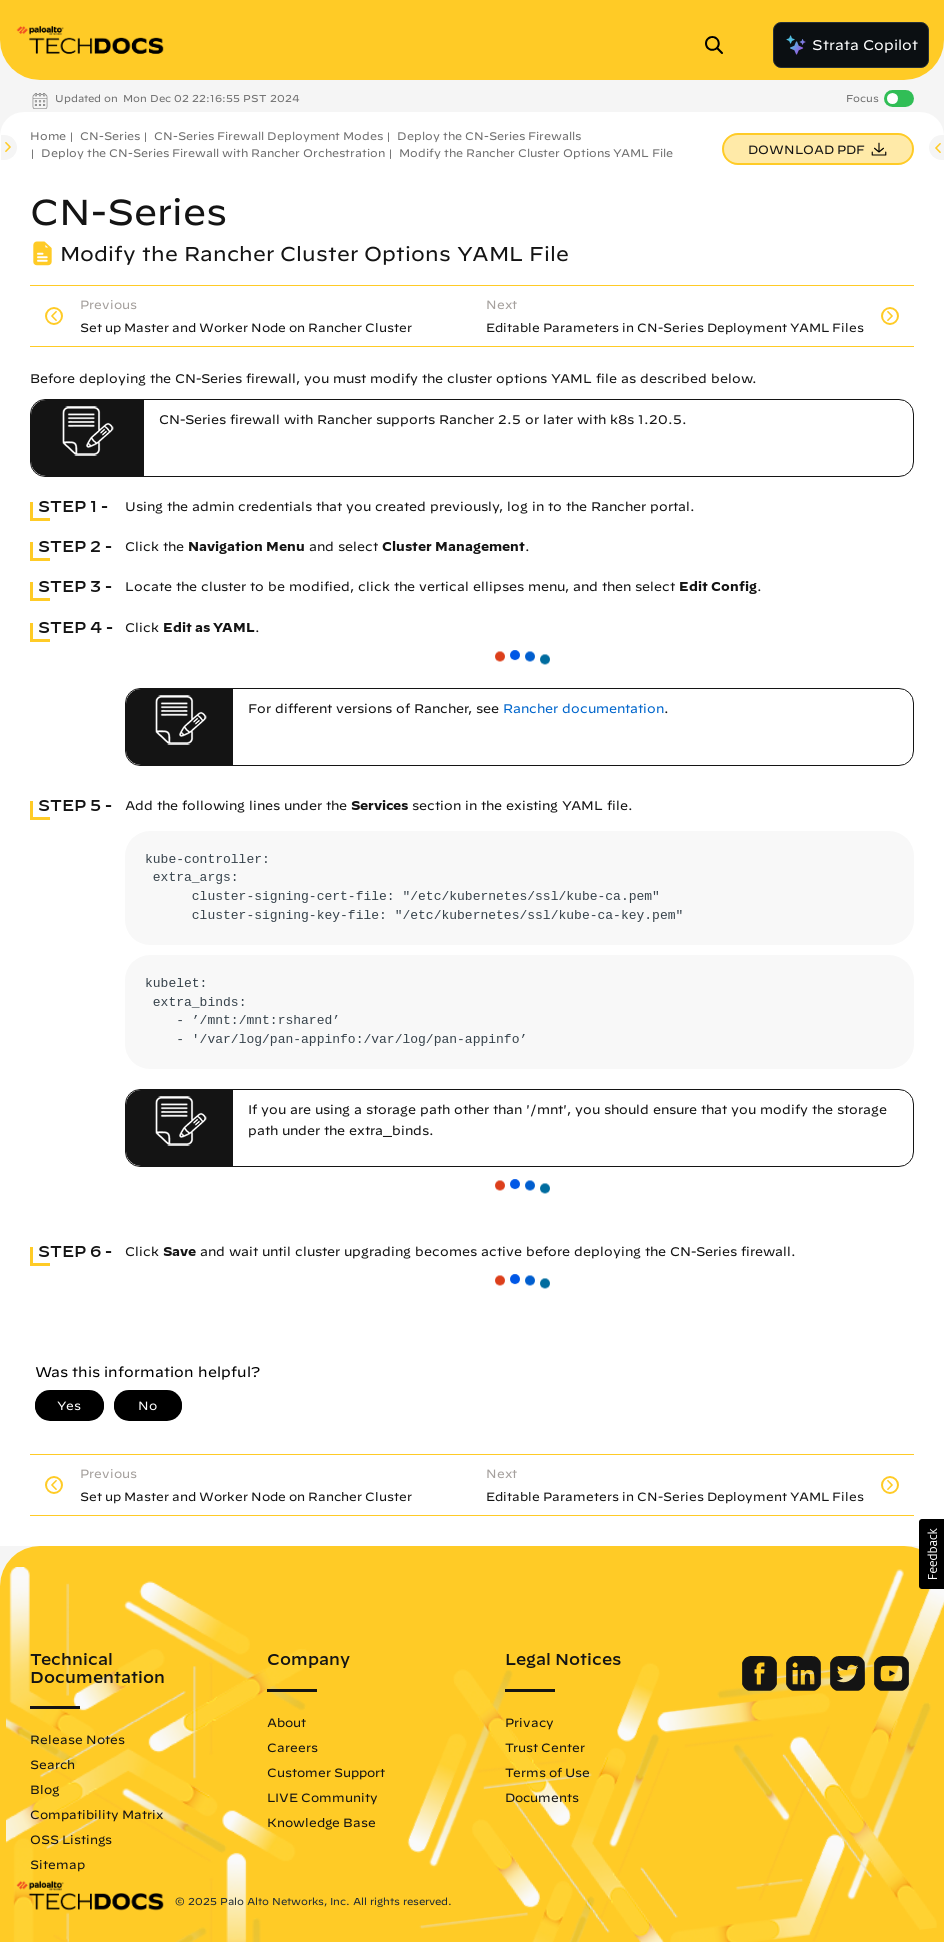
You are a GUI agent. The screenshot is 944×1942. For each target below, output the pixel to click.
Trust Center (545, 1747)
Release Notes (77, 1739)
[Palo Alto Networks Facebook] (761, 1686)
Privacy (529, 1722)
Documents (542, 1797)
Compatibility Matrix (96, 1814)
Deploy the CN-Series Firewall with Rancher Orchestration (213, 152)
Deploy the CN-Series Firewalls (489, 135)
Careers (292, 1747)
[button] (931, 1554)
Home (48, 135)
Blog (44, 1789)
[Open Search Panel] (720, 45)
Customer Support (326, 1772)
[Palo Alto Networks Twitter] (849, 1686)
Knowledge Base (321, 1822)
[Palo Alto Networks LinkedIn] (805, 1686)
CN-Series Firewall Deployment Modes (268, 135)
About (286, 1722)
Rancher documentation (583, 708)
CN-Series (110, 135)
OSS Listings (71, 1839)
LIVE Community (322, 1797)
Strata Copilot (851, 45)
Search (52, 1764)
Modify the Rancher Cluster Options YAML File (536, 152)
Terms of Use (547, 1772)
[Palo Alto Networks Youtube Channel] (891, 1686)
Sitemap (57, 1864)
